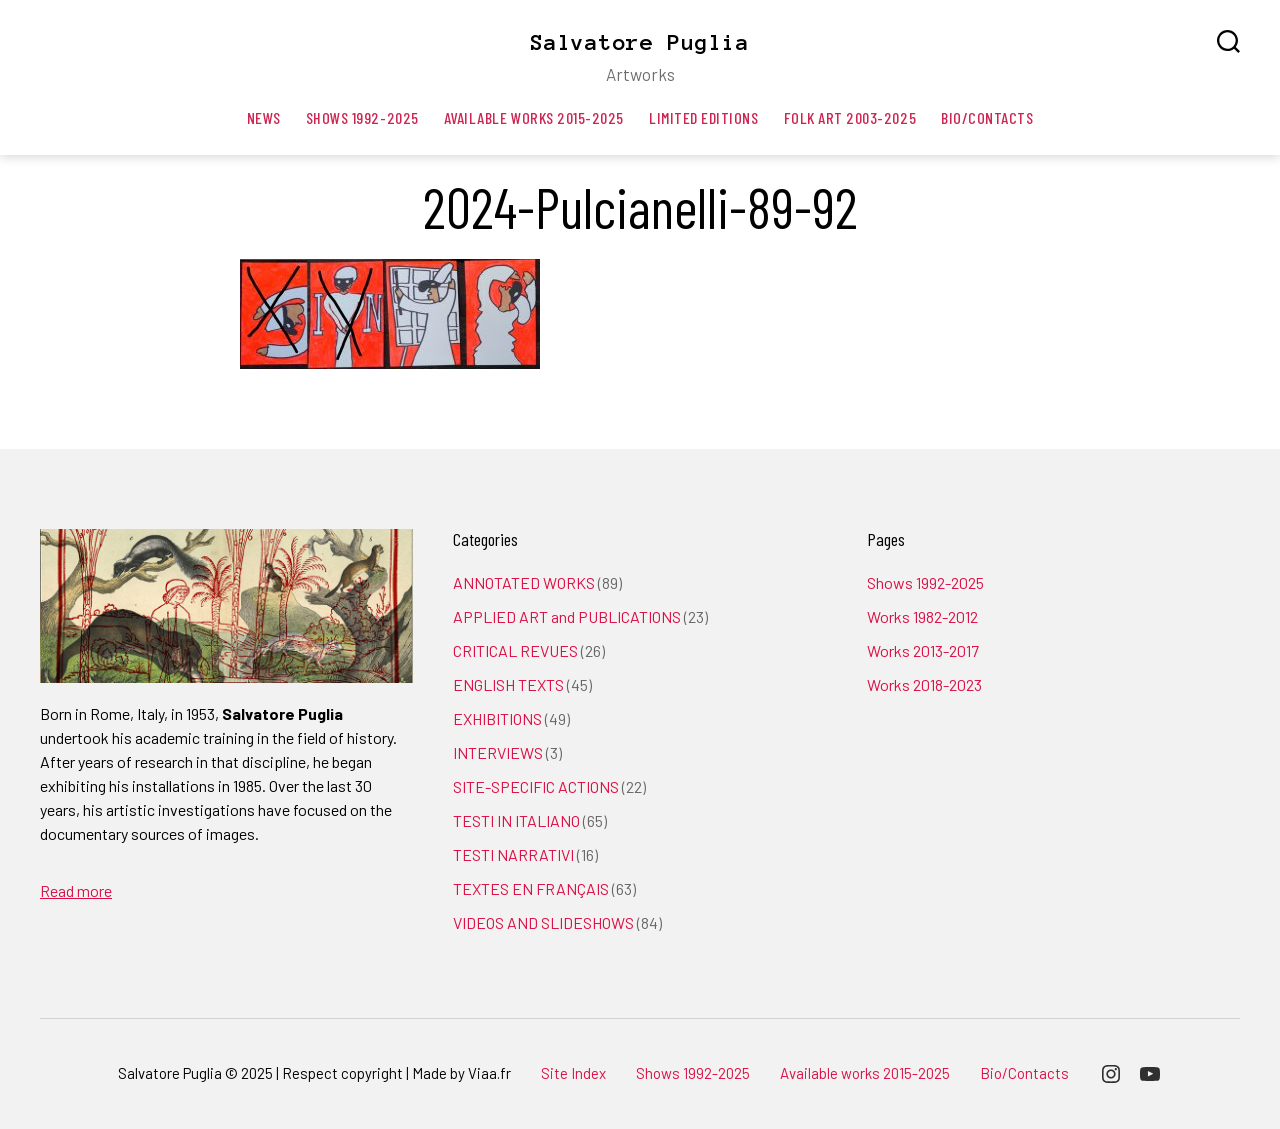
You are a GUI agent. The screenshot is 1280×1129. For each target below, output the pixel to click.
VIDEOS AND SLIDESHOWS (543, 922)
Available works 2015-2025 (534, 117)
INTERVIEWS (498, 752)
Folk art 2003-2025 (850, 117)
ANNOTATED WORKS (524, 582)
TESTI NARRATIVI (513, 854)
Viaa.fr (489, 1073)
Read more (76, 890)
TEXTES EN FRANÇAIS (531, 888)
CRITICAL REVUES (515, 650)
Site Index (573, 1073)
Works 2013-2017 (923, 650)
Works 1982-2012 (922, 616)
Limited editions (704, 117)
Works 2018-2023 (924, 684)
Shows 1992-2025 (362, 117)
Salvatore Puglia (640, 42)
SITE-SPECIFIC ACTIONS (536, 786)
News (264, 117)
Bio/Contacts (987, 117)
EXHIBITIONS (497, 718)
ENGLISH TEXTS (508, 684)
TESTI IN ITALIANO (516, 820)
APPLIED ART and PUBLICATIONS (567, 616)
